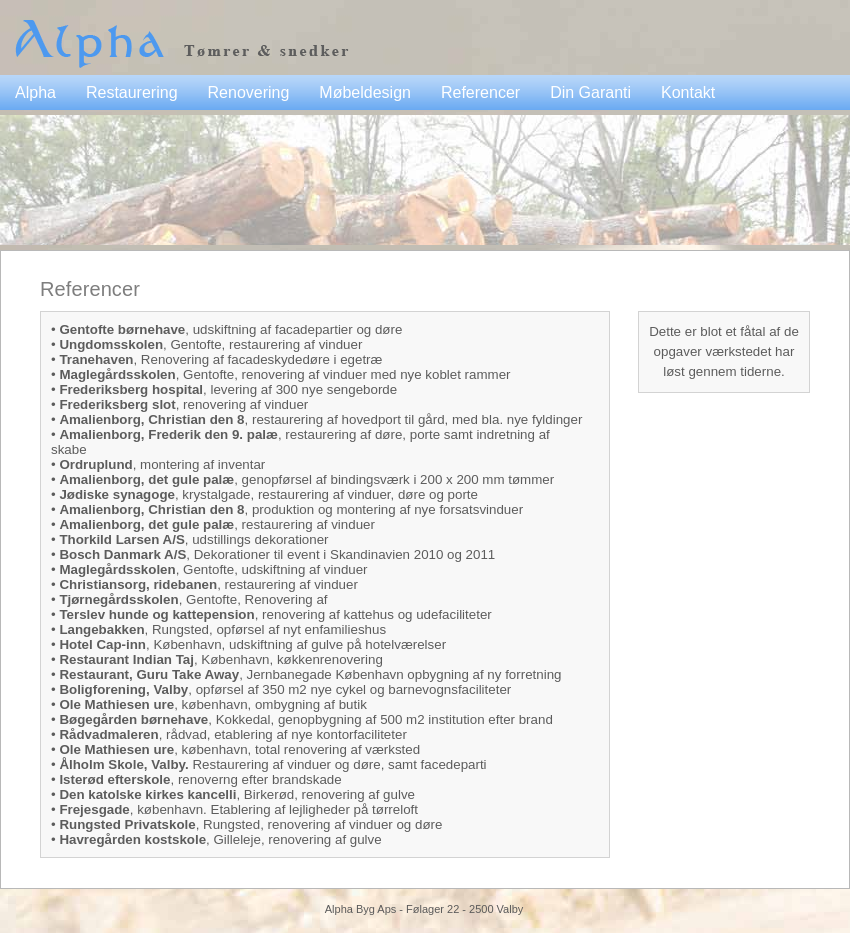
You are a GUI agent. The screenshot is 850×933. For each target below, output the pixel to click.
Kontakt (688, 92)
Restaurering (132, 92)
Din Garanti (590, 92)
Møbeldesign (365, 92)
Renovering (249, 92)
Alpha (35, 92)
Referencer (480, 92)
